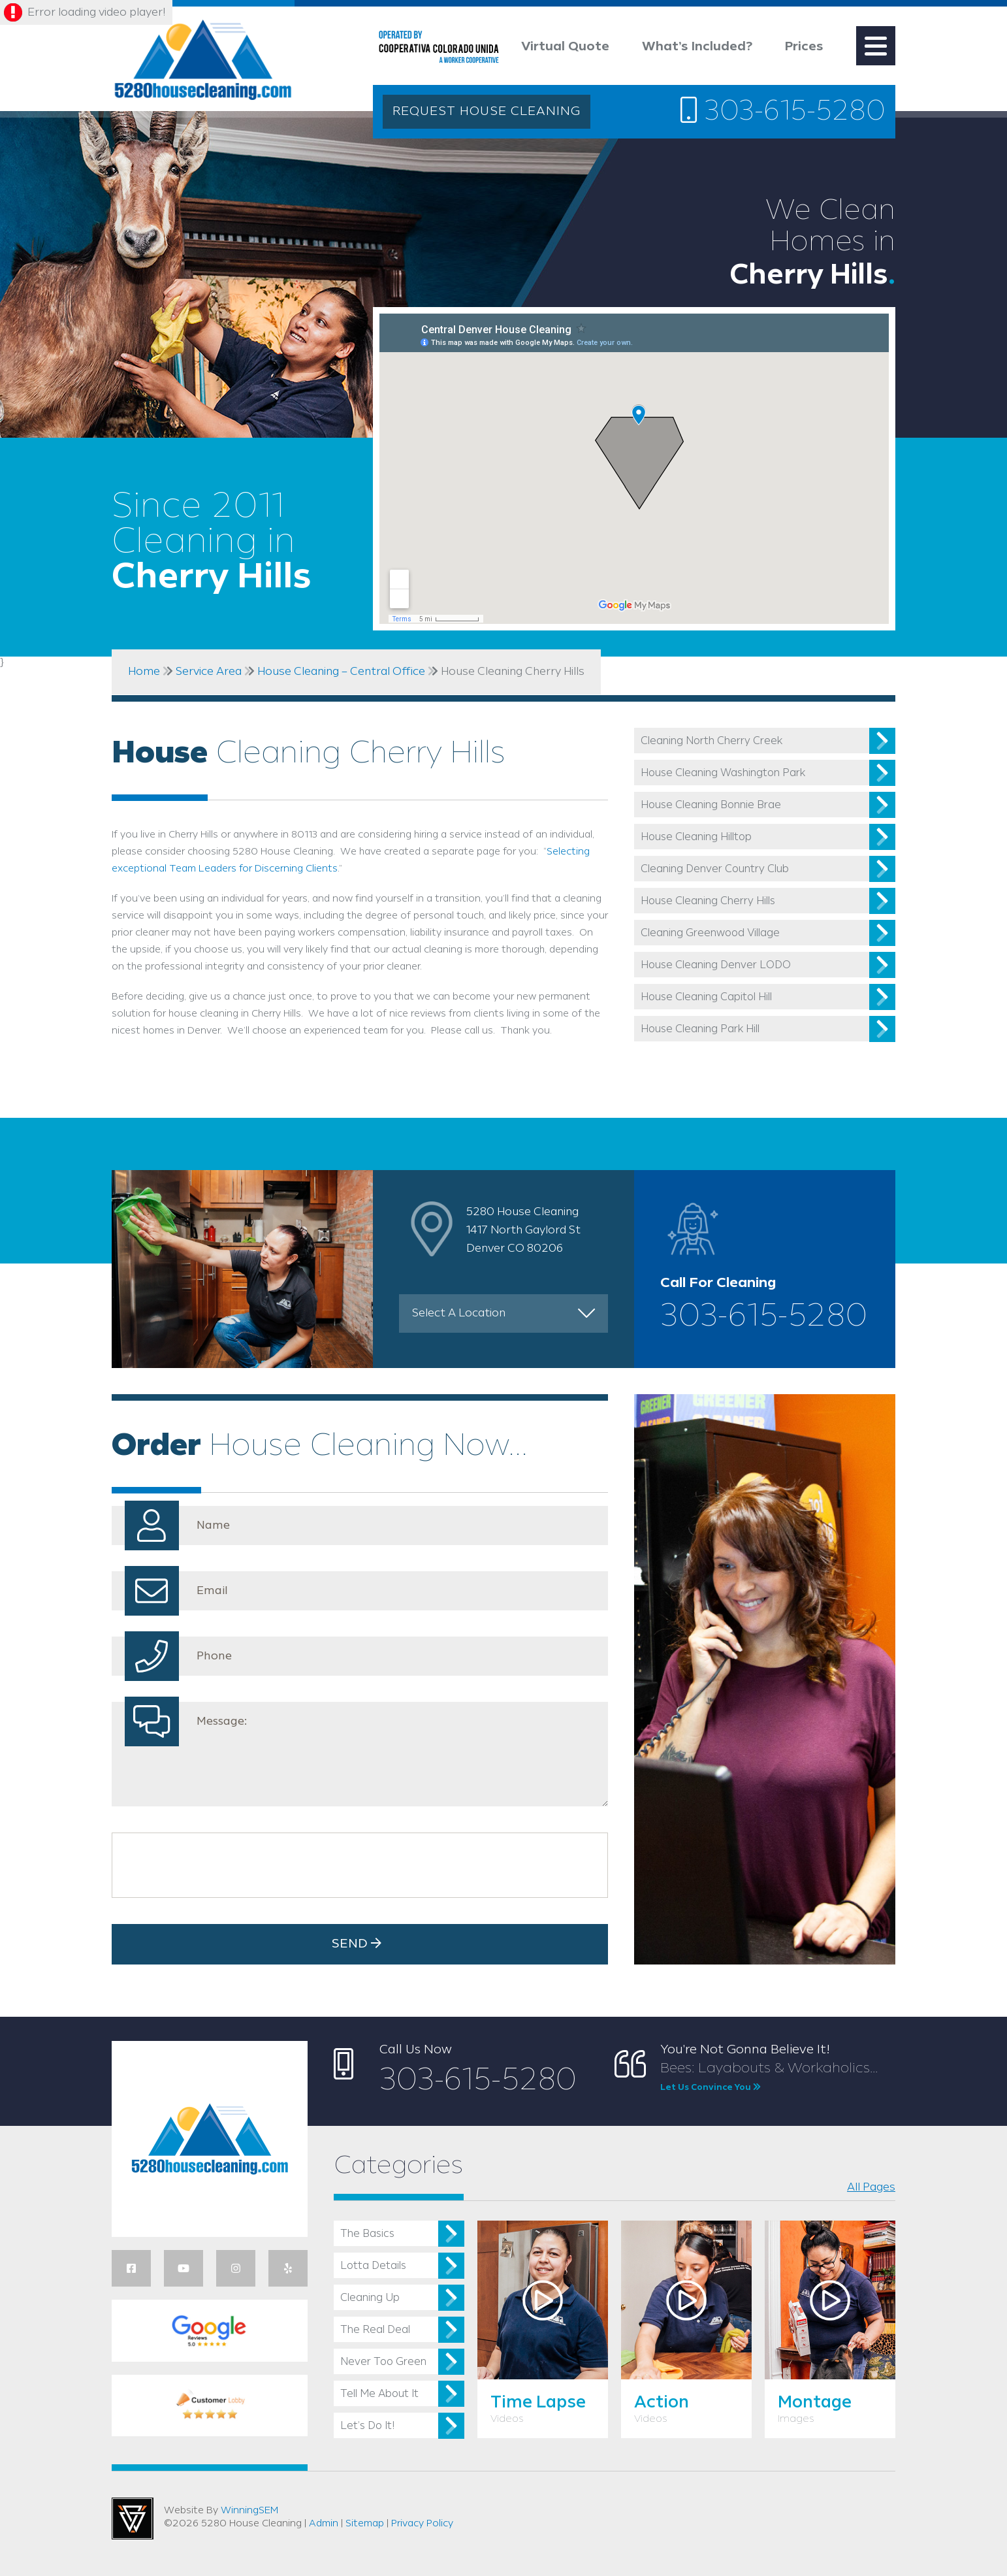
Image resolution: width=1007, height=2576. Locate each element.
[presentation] (218, 1865)
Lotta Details (373, 2266)
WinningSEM (249, 2510)
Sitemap (364, 2523)
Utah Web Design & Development (132, 2518)
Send (360, 1943)
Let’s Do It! (367, 2426)
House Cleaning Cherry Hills (708, 901)
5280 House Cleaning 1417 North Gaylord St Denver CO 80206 (523, 1230)
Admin (323, 2523)
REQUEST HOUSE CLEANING (486, 112)
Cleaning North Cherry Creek (711, 741)
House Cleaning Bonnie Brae (711, 805)
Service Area (209, 671)
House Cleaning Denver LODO (716, 965)
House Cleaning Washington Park (723, 773)
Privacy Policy (422, 2523)
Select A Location (458, 1313)
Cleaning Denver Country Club (715, 869)
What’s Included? (697, 47)
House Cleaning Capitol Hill (706, 997)
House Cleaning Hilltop (696, 837)
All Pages (871, 2187)
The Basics (367, 2234)
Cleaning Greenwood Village (710, 933)
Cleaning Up (370, 2298)
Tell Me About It (379, 2394)
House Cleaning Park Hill (700, 1029)
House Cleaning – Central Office (341, 671)
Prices (804, 47)
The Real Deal (375, 2330)
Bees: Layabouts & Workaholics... (777, 2077)
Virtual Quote (565, 47)
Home (144, 671)
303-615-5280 (783, 111)
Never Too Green (383, 2362)
